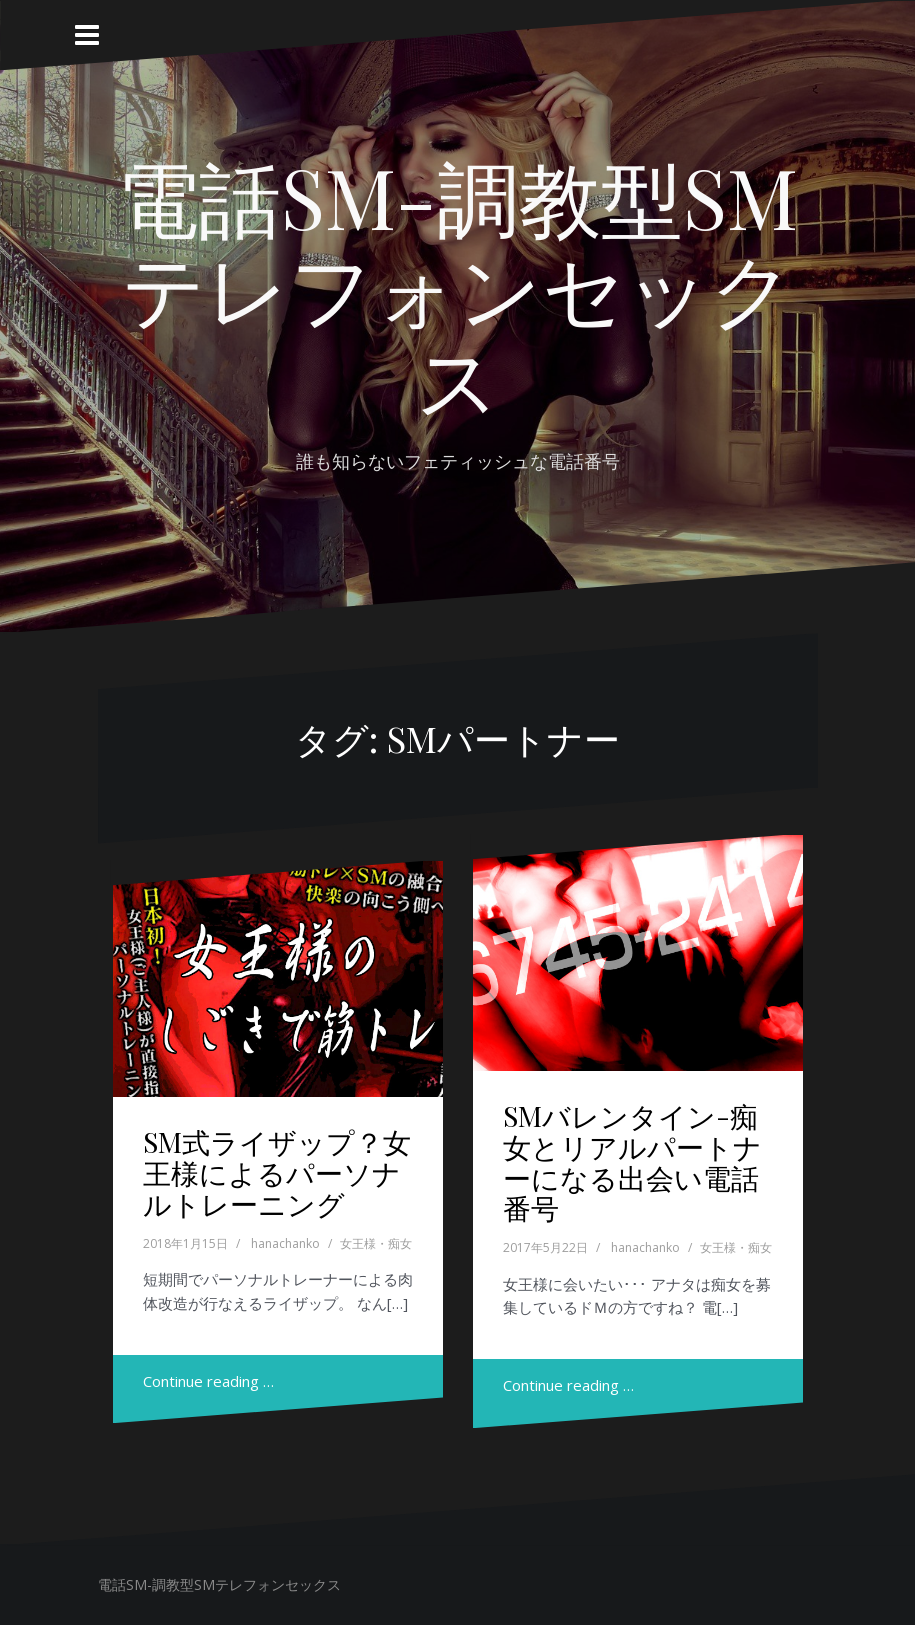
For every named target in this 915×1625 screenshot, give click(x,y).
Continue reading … (208, 1381)
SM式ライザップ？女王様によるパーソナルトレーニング (277, 1172)
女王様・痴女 (376, 1243)
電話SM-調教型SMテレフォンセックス (457, 286)
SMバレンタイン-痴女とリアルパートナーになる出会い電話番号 (632, 1161)
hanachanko (285, 1243)
